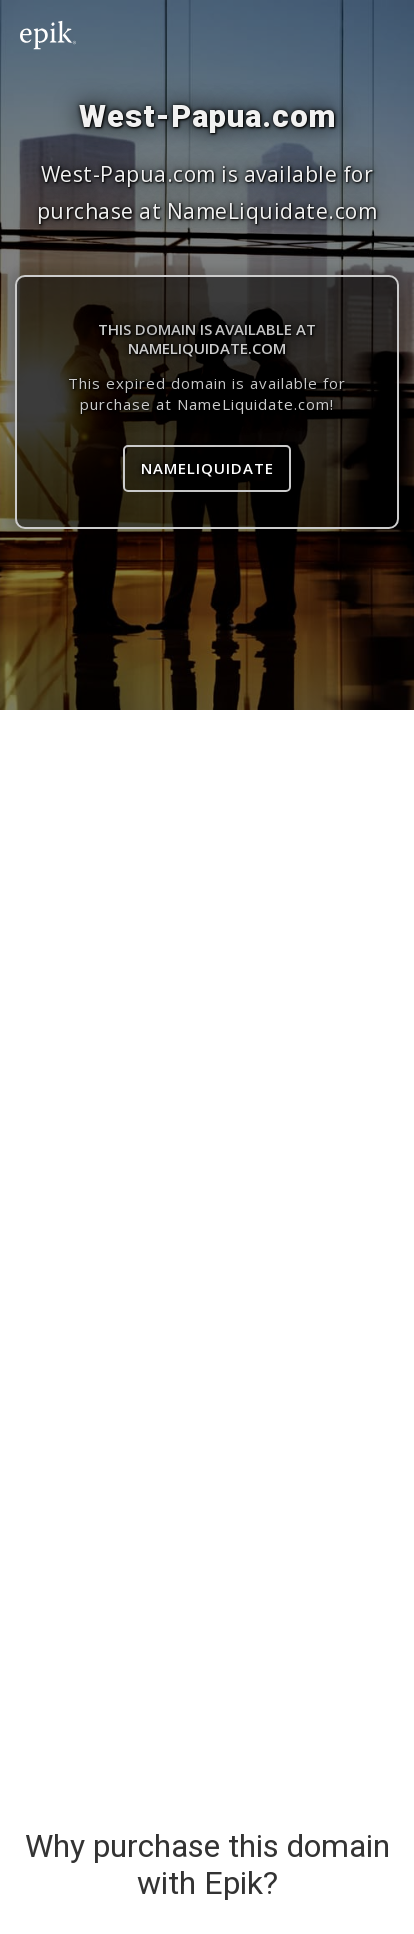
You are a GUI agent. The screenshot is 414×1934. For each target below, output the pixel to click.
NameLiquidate (207, 468)
